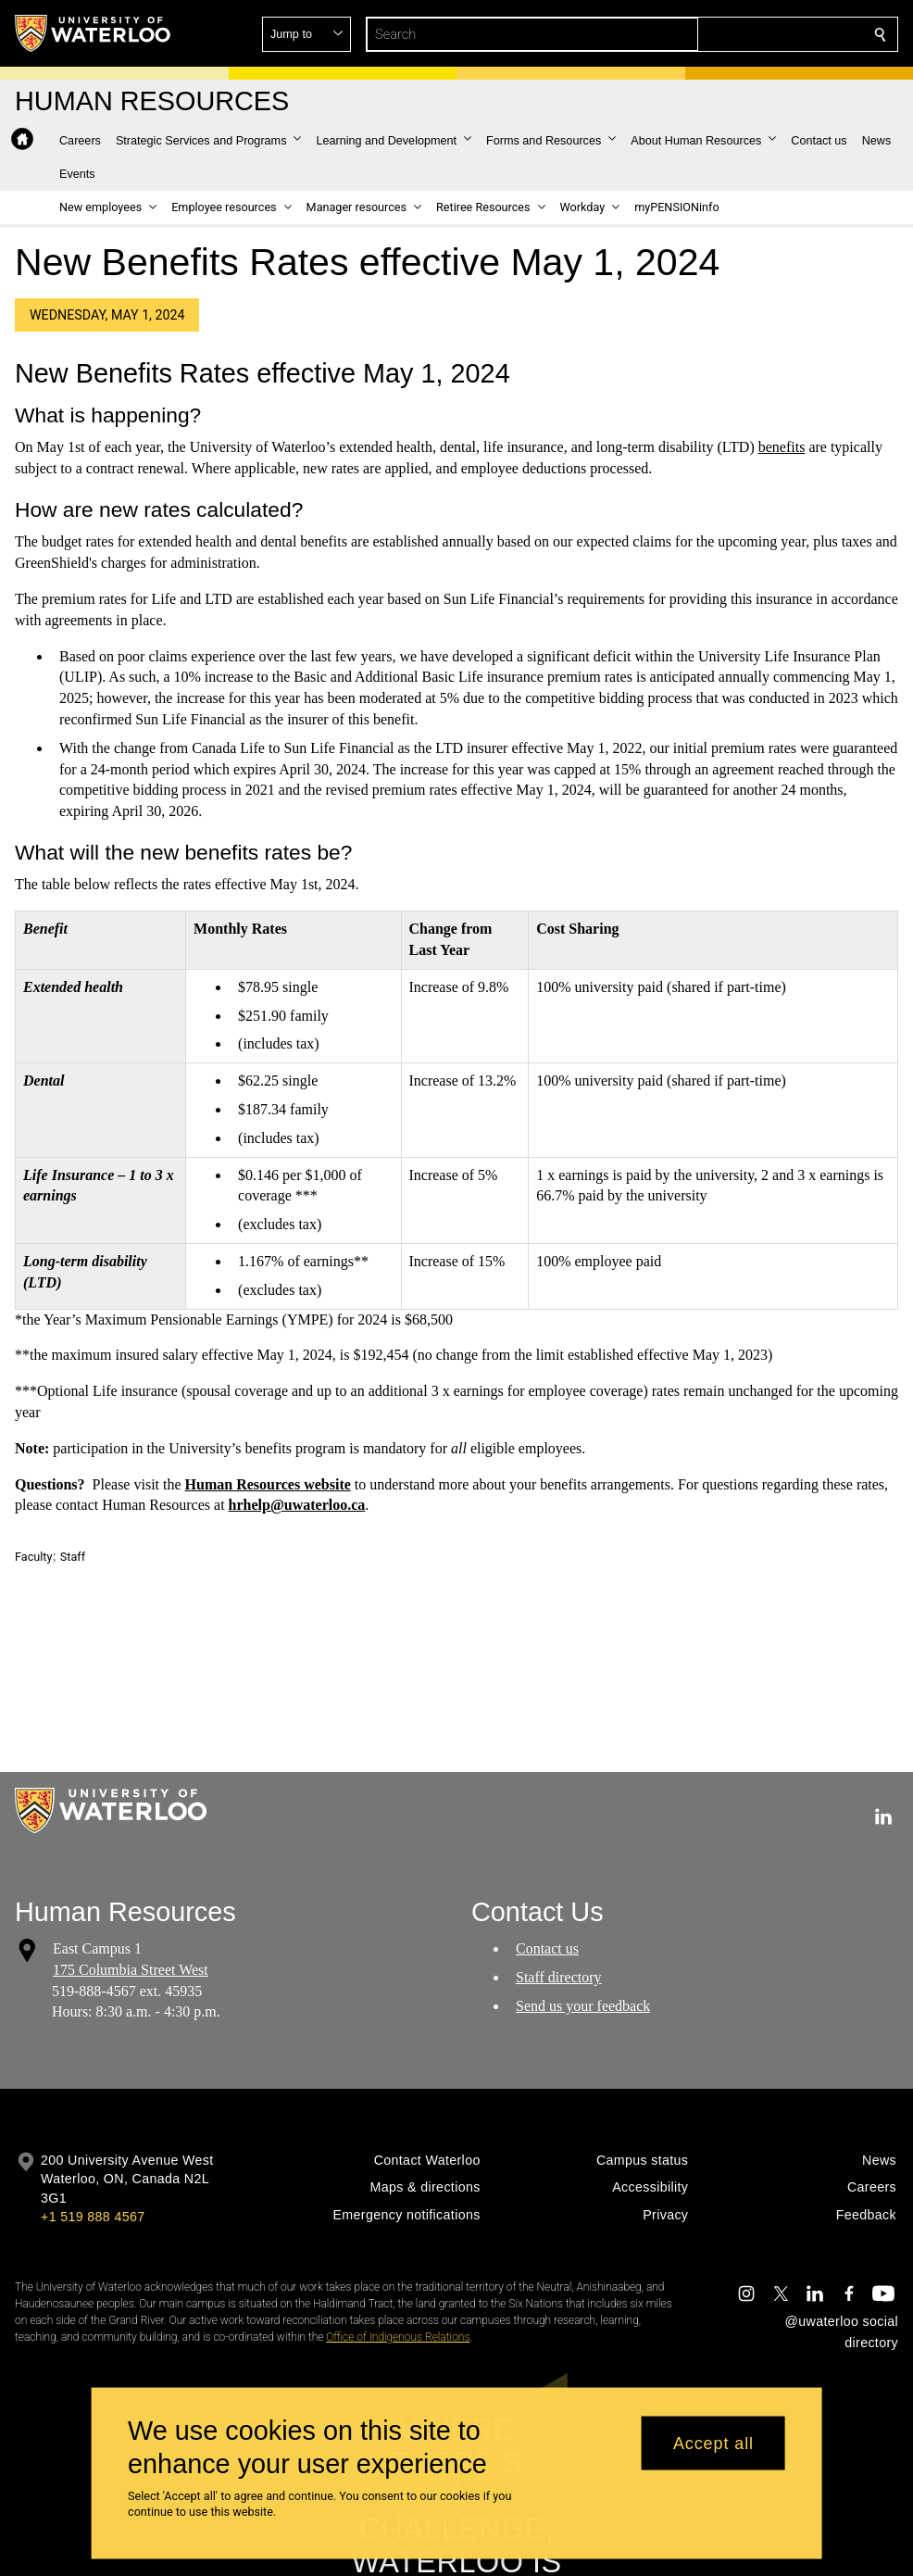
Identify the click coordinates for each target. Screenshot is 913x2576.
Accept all (713, 2442)
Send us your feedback (583, 2006)
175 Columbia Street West (130, 1970)
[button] (746, 34)
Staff (72, 1557)
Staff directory (559, 1977)
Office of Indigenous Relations (397, 2337)
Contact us (547, 1948)
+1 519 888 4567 (92, 2216)
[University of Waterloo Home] (93, 33)
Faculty (33, 1557)
